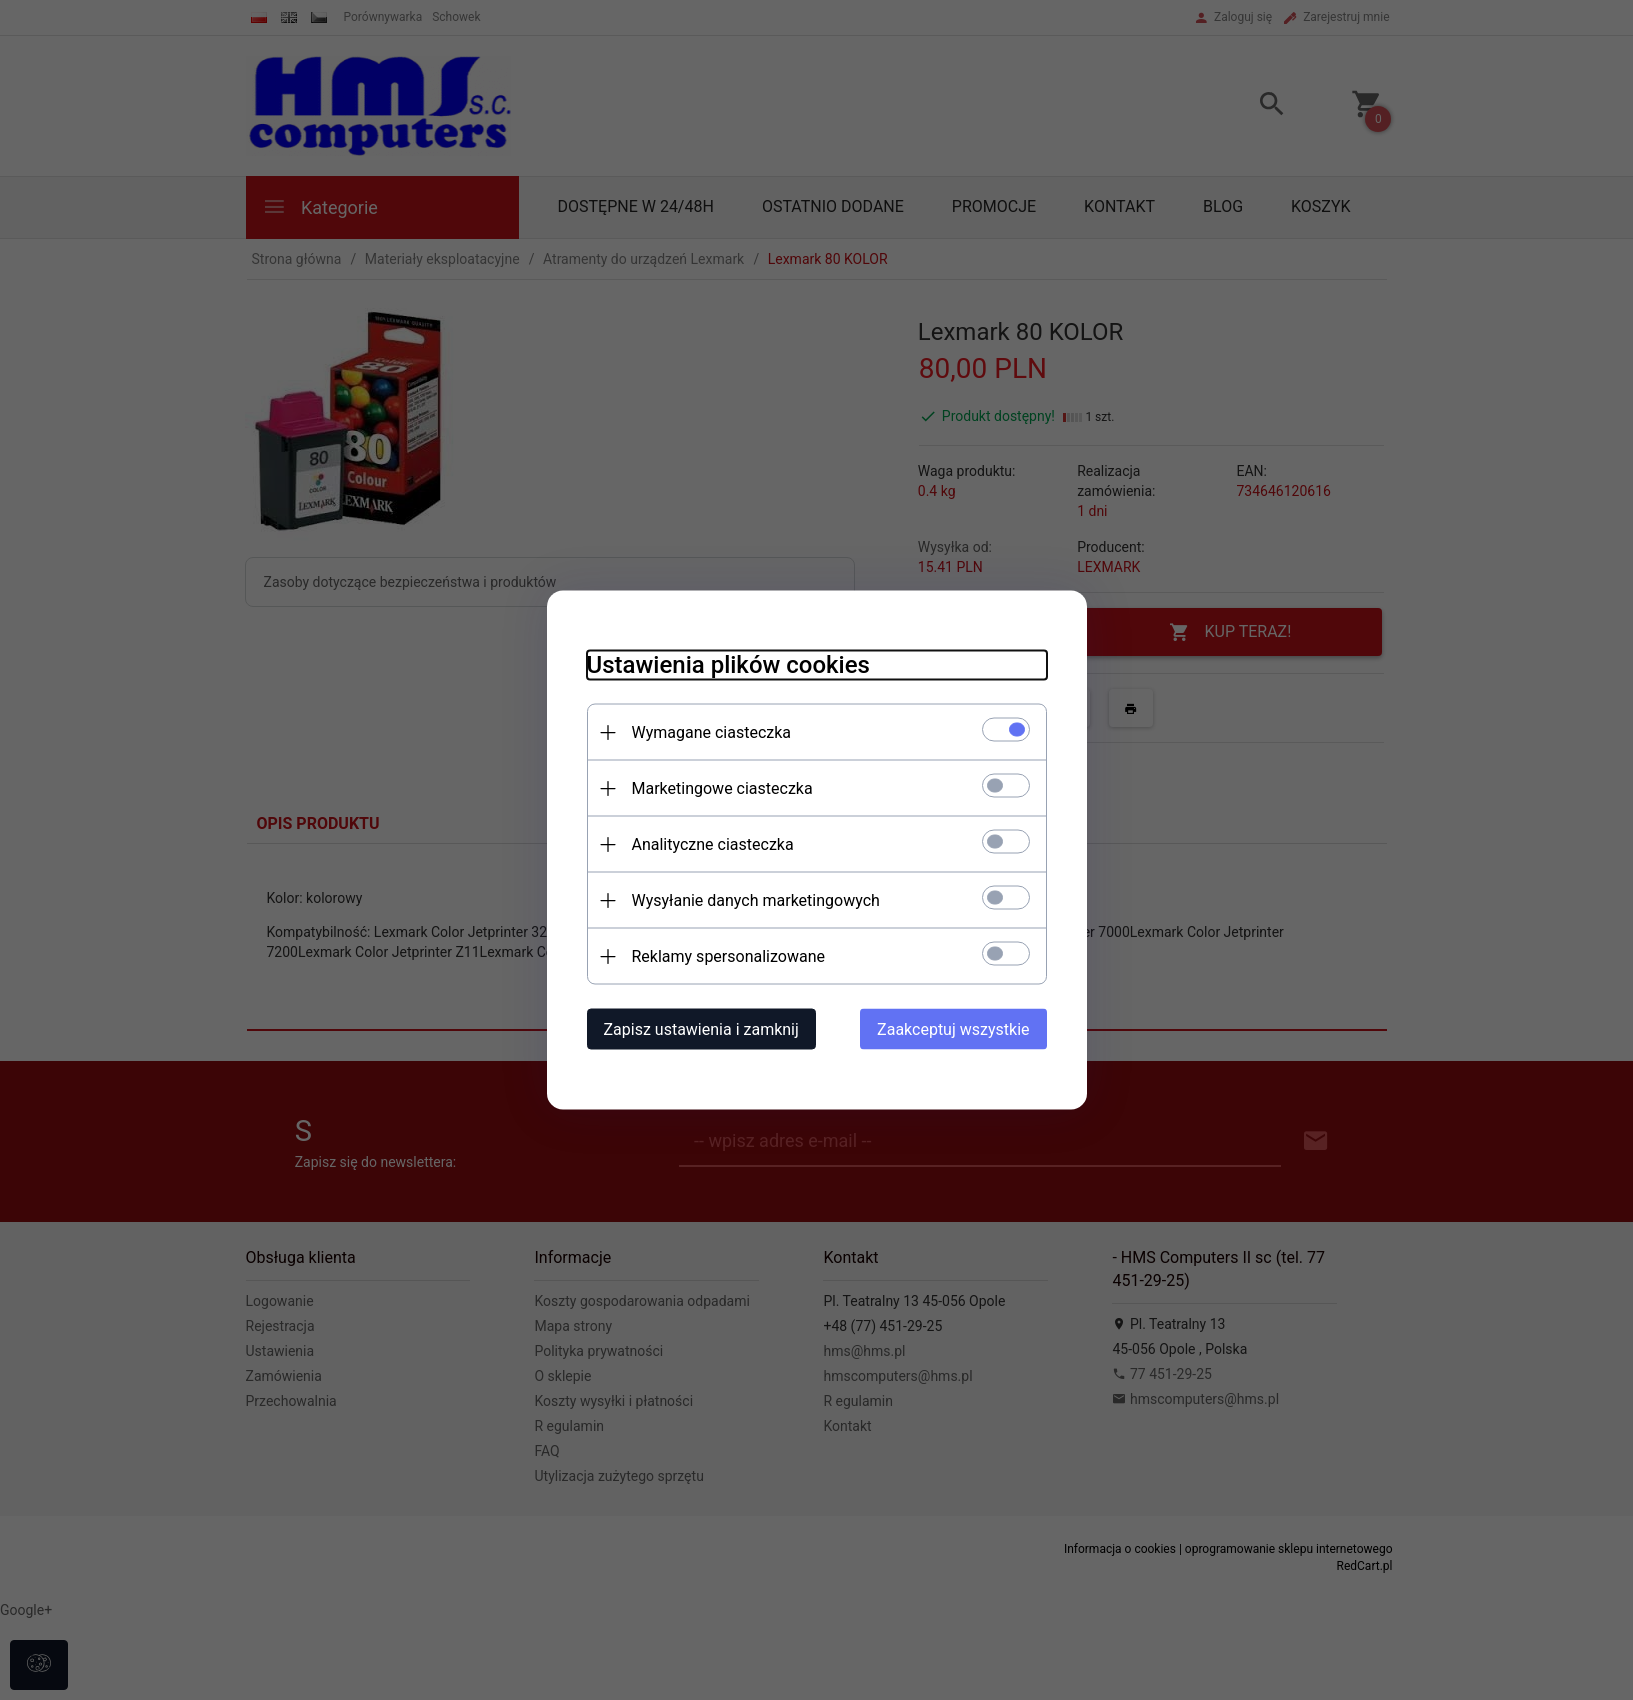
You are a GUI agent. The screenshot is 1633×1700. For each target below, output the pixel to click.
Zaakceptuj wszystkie (953, 1029)
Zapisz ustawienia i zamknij (701, 1029)
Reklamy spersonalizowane (728, 956)
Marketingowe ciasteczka (722, 788)
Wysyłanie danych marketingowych (756, 900)
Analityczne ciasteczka (713, 844)
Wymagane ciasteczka (712, 732)
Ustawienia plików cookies (728, 665)
